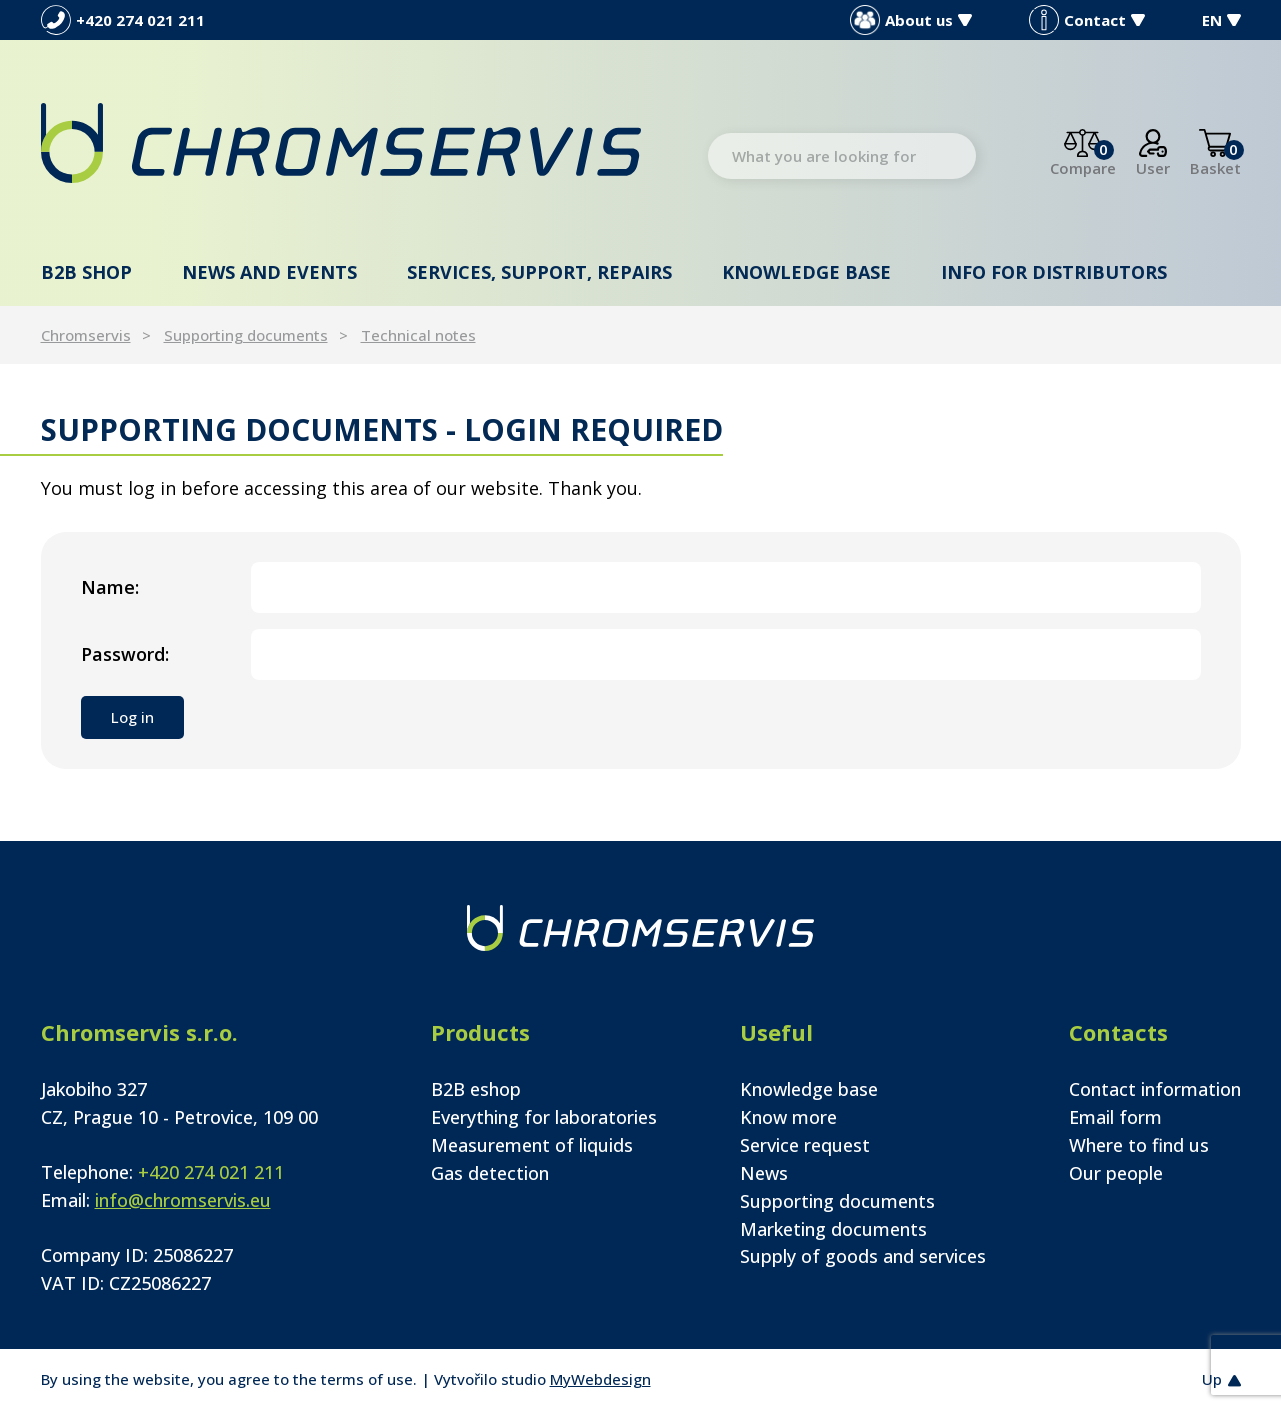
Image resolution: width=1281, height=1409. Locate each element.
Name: (110, 587)
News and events (269, 272)
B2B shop (86, 272)
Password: (125, 654)
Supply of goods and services (863, 1256)
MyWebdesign (600, 1379)
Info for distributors (1054, 272)
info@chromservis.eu (183, 1200)
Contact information (1155, 1089)
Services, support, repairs (539, 272)
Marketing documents (833, 1229)
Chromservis (86, 335)
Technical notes (418, 335)
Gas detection (490, 1173)
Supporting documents (246, 335)
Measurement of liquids (532, 1145)
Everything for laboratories (544, 1117)
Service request (805, 1145)
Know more (788, 1117)
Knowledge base (806, 272)
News (764, 1173)
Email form (1115, 1117)
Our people (1116, 1173)
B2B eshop (476, 1089)
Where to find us (1139, 1145)
